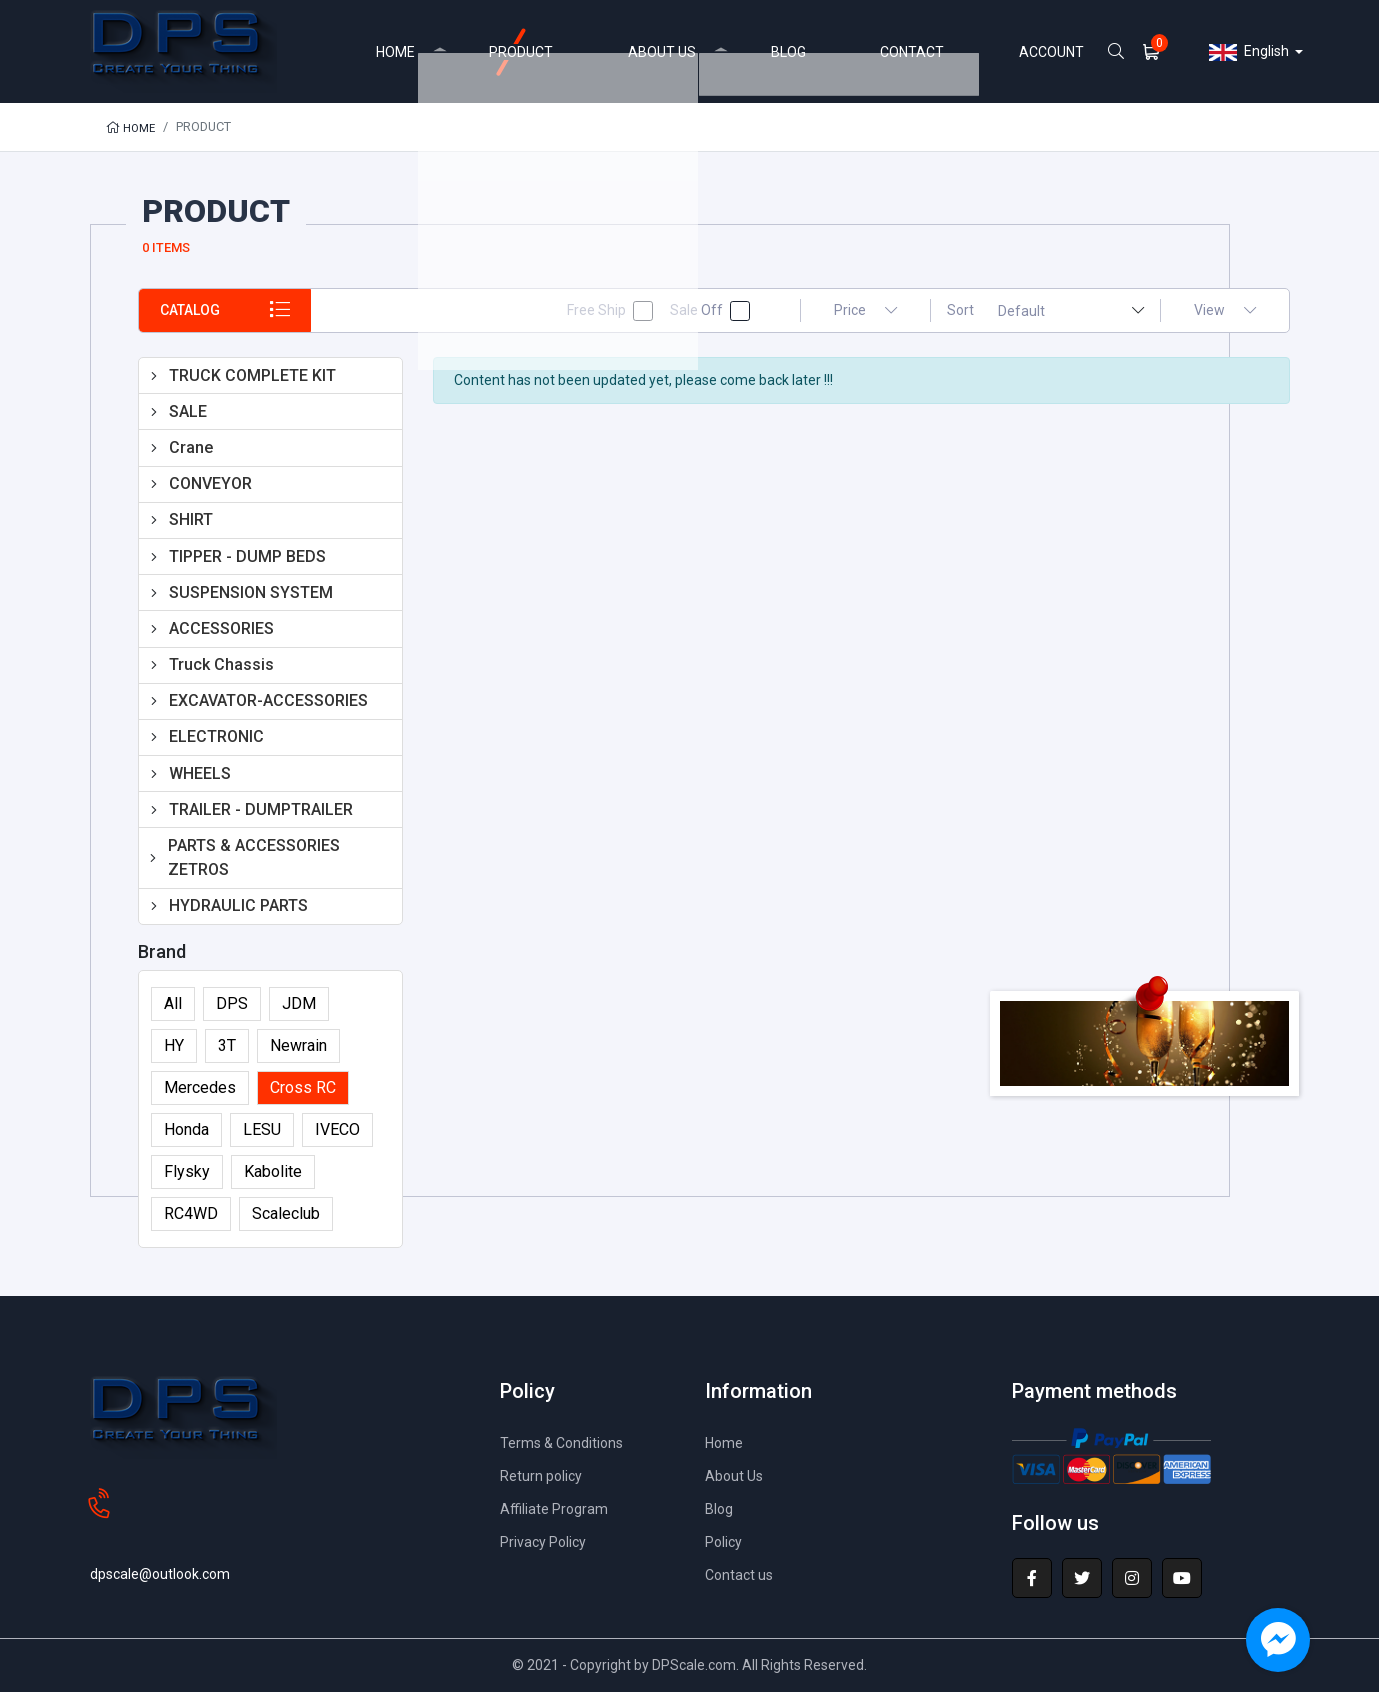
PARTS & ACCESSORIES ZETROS (254, 857)
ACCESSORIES (221, 628)
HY (174, 1045)
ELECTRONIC (216, 736)
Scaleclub (286, 1213)
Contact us (742, 1574)
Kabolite (273, 1171)
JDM (299, 1003)
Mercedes (200, 1087)
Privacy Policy (550, 1541)
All (173, 1003)
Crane (191, 447)
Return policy (545, 1475)
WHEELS (200, 773)
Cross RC (303, 1087)
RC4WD (191, 1213)
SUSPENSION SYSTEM (251, 592)
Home (132, 127)
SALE (188, 411)
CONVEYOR (210, 483)
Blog (721, 1508)
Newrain (298, 1045)
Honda (186, 1129)
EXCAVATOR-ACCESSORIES (268, 700)
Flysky (187, 1171)
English (1249, 52)
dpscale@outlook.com (167, 1541)
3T (227, 1045)
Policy (727, 1541)
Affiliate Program (558, 1508)
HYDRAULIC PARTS (238, 905)
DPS (232, 1003)
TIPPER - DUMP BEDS (247, 556)
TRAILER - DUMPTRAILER (261, 809)
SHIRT (191, 519)
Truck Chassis (221, 664)
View (1225, 310)
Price (865, 310)
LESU (262, 1129)
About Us (737, 1475)
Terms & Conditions (568, 1442)
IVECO (337, 1129)
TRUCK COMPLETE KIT (252, 375)
